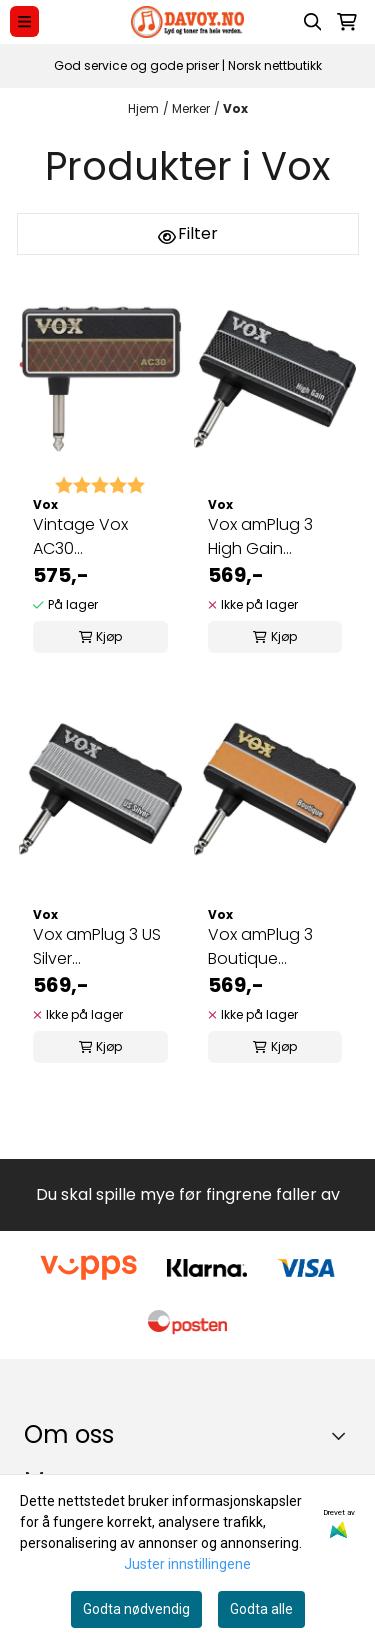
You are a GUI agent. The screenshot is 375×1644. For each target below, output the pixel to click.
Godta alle (261, 1609)
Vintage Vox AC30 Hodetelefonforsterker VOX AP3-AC (100, 537)
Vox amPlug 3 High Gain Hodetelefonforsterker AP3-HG (275, 537)
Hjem (143, 108)
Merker (191, 108)
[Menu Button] (24, 21)
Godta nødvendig (136, 1609)
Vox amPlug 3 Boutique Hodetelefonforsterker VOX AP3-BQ (275, 947)
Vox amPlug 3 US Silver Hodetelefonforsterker (100, 947)
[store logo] (187, 22)
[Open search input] (313, 22)
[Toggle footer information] (343, 1436)
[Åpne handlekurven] (347, 22)
